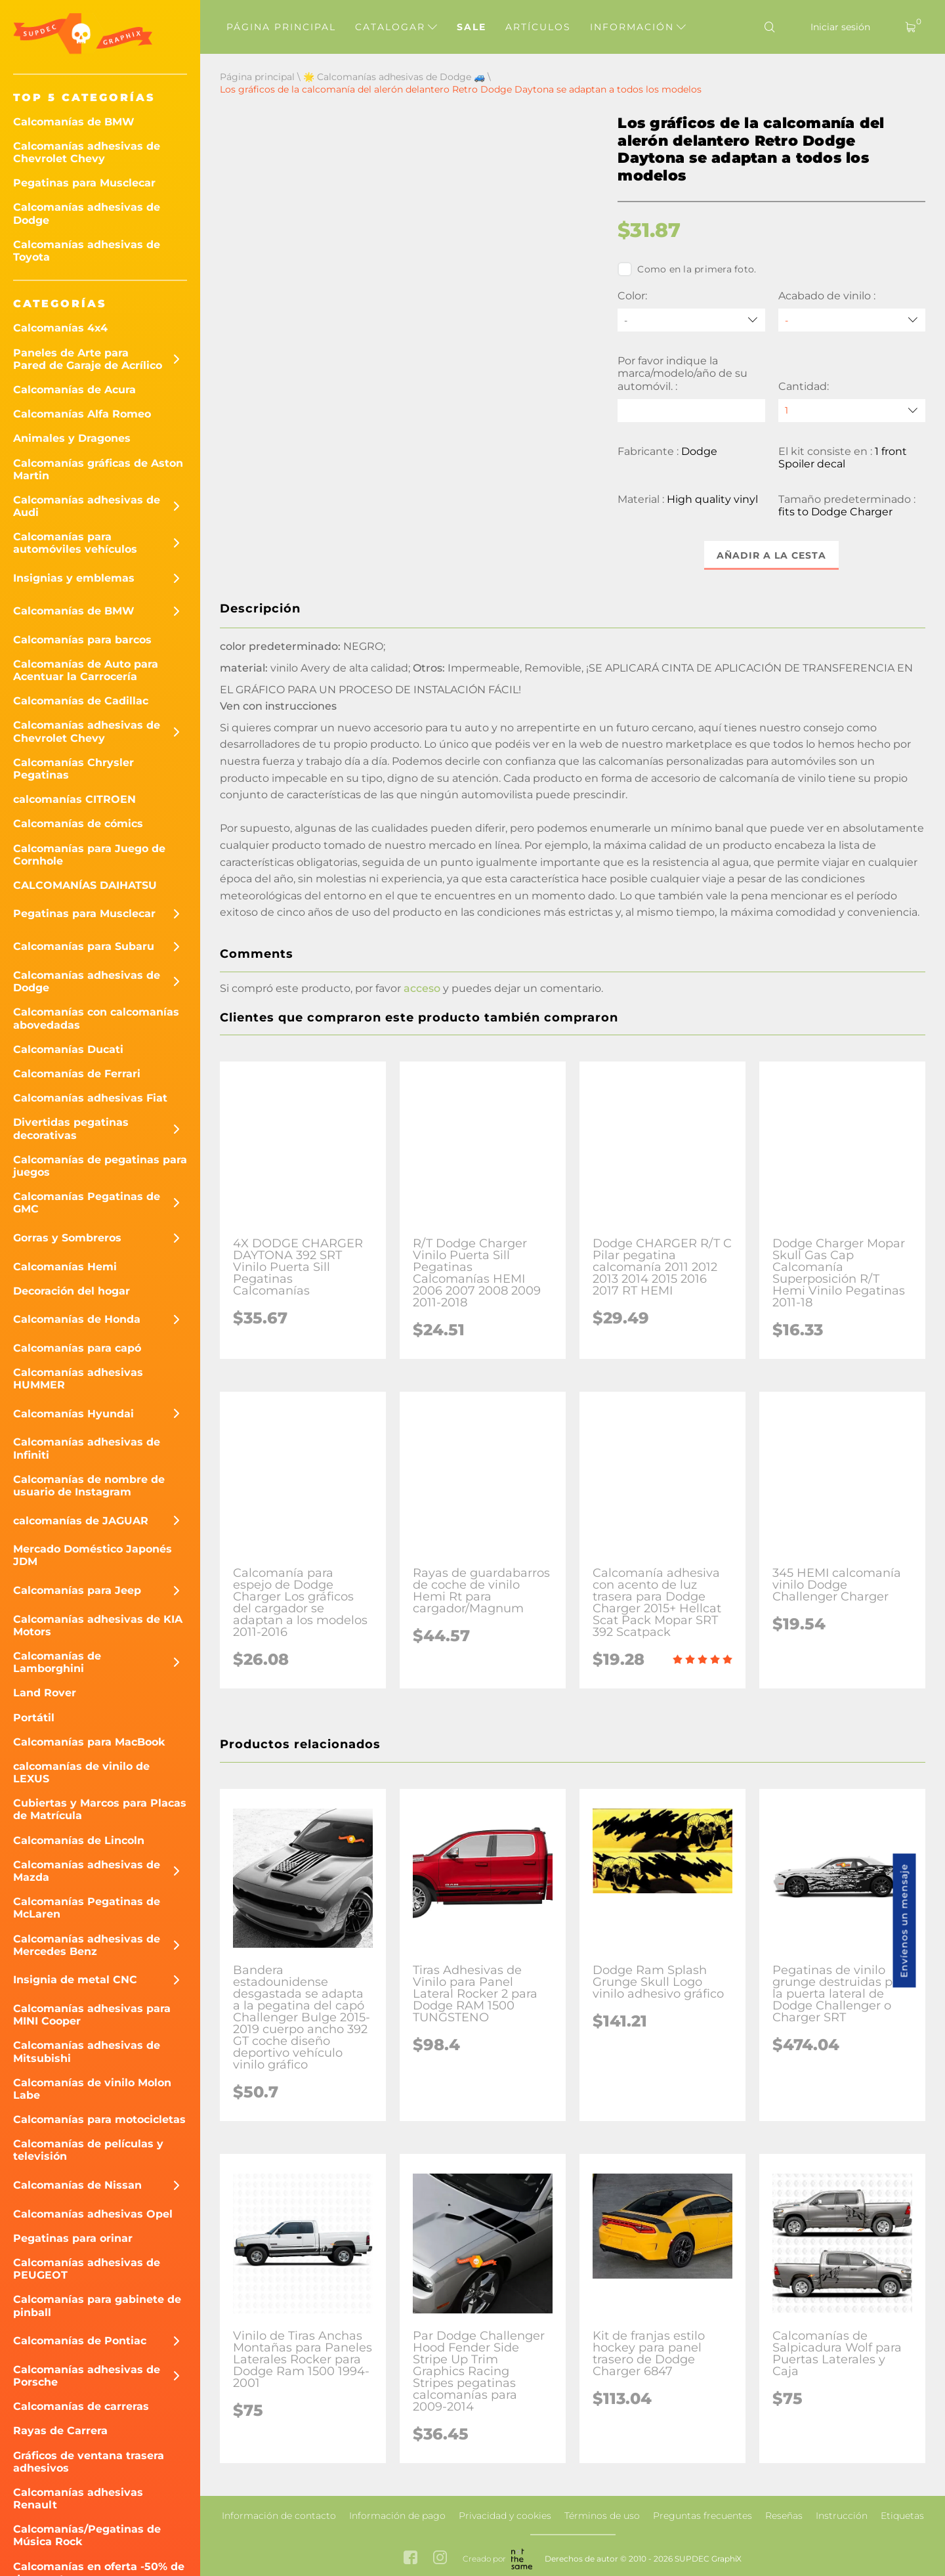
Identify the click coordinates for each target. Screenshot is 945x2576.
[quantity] (851, 410)
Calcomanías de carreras (81, 2406)
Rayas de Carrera (60, 2430)
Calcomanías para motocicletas (99, 2119)
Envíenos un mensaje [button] (904, 1921)
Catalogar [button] (396, 27)
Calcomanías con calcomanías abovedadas (96, 1018)
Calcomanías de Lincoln (78, 1840)
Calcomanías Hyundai (73, 1413)
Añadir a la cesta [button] (771, 555)
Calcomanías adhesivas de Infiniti (86, 1448)
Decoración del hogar (71, 1291)
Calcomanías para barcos (82, 639)
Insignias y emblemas (74, 578)
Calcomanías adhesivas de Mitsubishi (86, 2051)
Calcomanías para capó (77, 1348)
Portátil (33, 1717)
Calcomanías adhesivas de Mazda (86, 1870)
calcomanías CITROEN (74, 799)
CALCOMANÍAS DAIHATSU (85, 885)
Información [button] (638, 27)
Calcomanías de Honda (76, 1319)
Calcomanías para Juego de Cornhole (89, 854)
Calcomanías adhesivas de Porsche (86, 2375)
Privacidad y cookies (505, 2516)
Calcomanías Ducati (68, 1049)
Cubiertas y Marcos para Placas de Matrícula (99, 1809)
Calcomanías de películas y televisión (88, 2149)
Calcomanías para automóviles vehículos (75, 542)
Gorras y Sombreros (67, 1238)
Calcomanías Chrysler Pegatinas (73, 768)
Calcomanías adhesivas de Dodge (86, 213)
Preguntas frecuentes (702, 2516)
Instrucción (842, 2516)
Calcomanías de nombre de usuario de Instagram (89, 1485)
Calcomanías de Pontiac (79, 2340)
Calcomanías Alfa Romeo (82, 414)
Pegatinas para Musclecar (84, 183)
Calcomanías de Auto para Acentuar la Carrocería (85, 670)
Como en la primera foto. (687, 269)
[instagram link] (440, 2558)
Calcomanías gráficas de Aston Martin (98, 469)
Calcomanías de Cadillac (80, 701)
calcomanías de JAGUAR (80, 1520)
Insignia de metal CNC (75, 1979)
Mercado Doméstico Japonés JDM (92, 1555)
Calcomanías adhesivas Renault (78, 2498)
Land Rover (44, 1692)
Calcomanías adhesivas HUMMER (78, 1378)
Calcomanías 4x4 (60, 328)
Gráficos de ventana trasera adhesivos (88, 2461)
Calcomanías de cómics (78, 823)
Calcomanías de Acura (74, 389)
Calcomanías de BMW (74, 122)
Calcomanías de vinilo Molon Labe (92, 2088)
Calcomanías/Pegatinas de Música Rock (87, 2535)
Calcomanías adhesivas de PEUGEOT (86, 2268)
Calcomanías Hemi (65, 1266)
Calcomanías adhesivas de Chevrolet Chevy (86, 152)
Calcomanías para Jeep (77, 1590)
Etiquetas (902, 2516)
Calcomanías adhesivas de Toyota (86, 250)
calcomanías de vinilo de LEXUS (81, 1772)
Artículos (538, 27)
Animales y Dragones (72, 438)
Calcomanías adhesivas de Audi (86, 506)
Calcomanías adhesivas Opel (93, 2214)
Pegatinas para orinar (73, 2238)
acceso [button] (422, 988)
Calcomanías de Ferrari (76, 1073)
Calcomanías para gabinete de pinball (97, 2305)
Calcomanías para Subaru (83, 946)
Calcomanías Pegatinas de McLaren (86, 1907)
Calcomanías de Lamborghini (57, 1662)
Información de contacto (279, 2516)
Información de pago (397, 2516)
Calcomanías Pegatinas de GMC (86, 1202)
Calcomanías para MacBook (89, 1742)
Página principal (281, 27)
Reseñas (784, 2516)
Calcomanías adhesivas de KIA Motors (97, 1625)
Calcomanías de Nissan (77, 2185)
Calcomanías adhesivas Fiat (90, 1098)
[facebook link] (410, 2558)
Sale (471, 27)
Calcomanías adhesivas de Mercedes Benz (86, 1945)
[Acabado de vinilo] (851, 320)
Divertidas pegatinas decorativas (71, 1128)
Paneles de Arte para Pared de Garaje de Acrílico (87, 359)
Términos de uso (602, 2516)
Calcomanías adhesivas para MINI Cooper (92, 2014)
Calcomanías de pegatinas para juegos (100, 1165)
